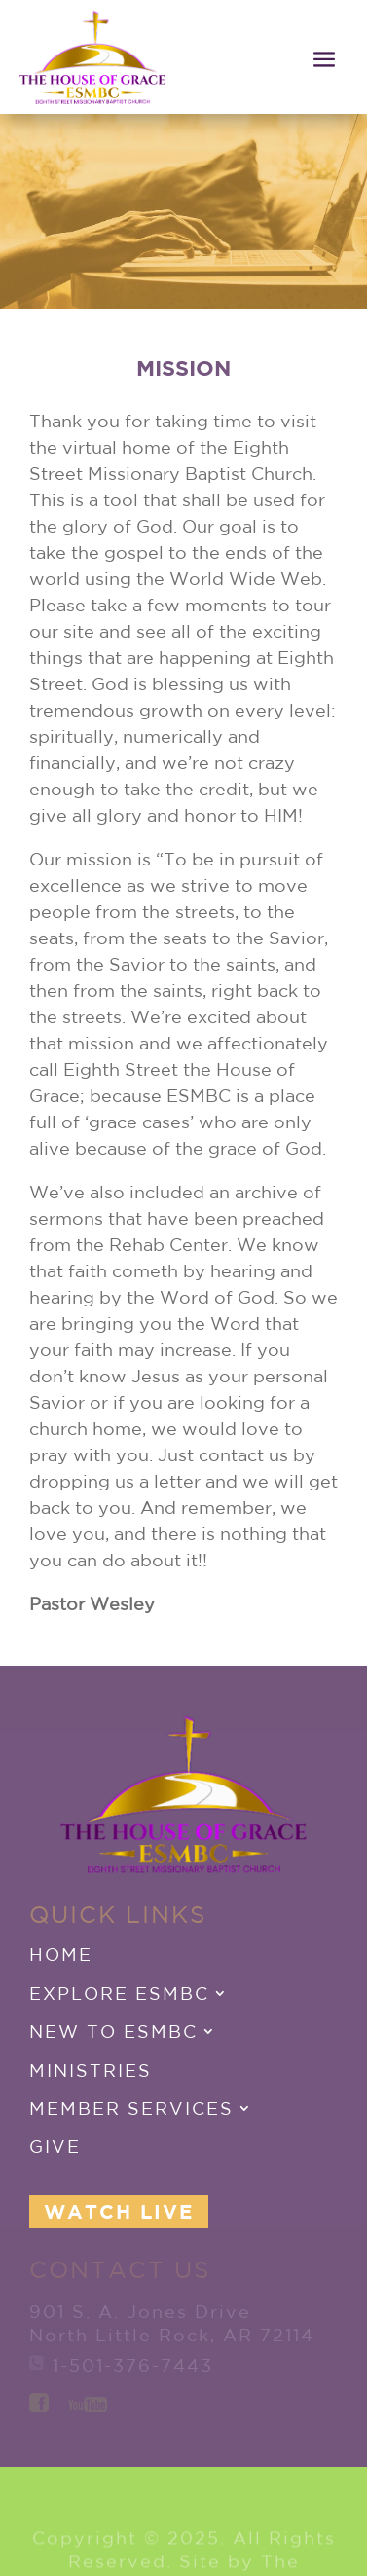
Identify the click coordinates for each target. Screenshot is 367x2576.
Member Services (131, 2107)
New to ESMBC (113, 2031)
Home (60, 1954)
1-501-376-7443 (133, 2364)
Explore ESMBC (119, 1993)
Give (55, 2145)
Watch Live (119, 2211)
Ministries (90, 2069)
